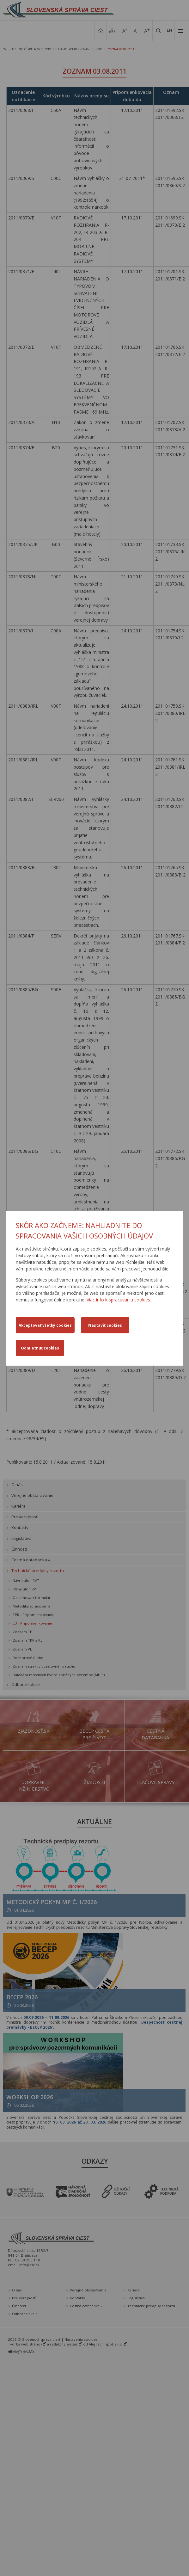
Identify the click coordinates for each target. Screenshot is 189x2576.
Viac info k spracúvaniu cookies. (119, 1300)
